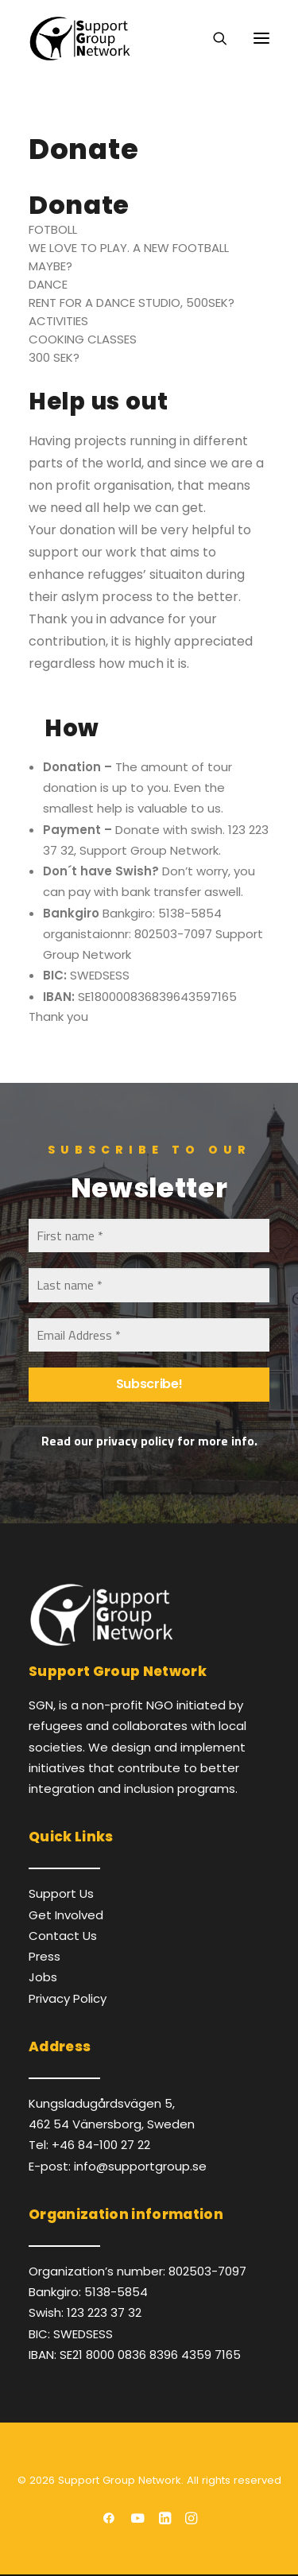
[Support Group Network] (79, 38)
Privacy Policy (67, 1998)
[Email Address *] (149, 1335)
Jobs (43, 1977)
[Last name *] (149, 1285)
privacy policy (135, 1440)
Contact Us (63, 1935)
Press (44, 1956)
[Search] (213, 38)
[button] (261, 38)
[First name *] (149, 1235)
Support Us (61, 1893)
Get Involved (66, 1915)
